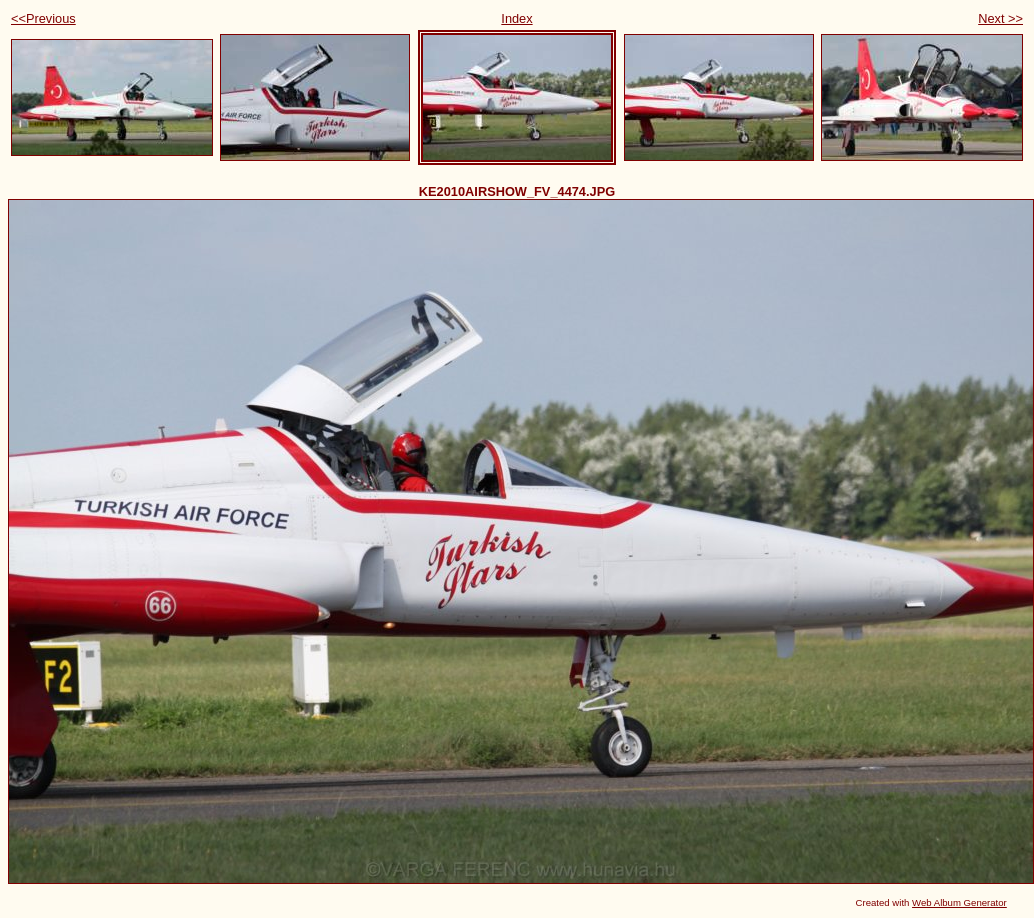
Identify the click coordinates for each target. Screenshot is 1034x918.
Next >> (1000, 18)
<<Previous (43, 18)
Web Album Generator (959, 902)
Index (516, 18)
